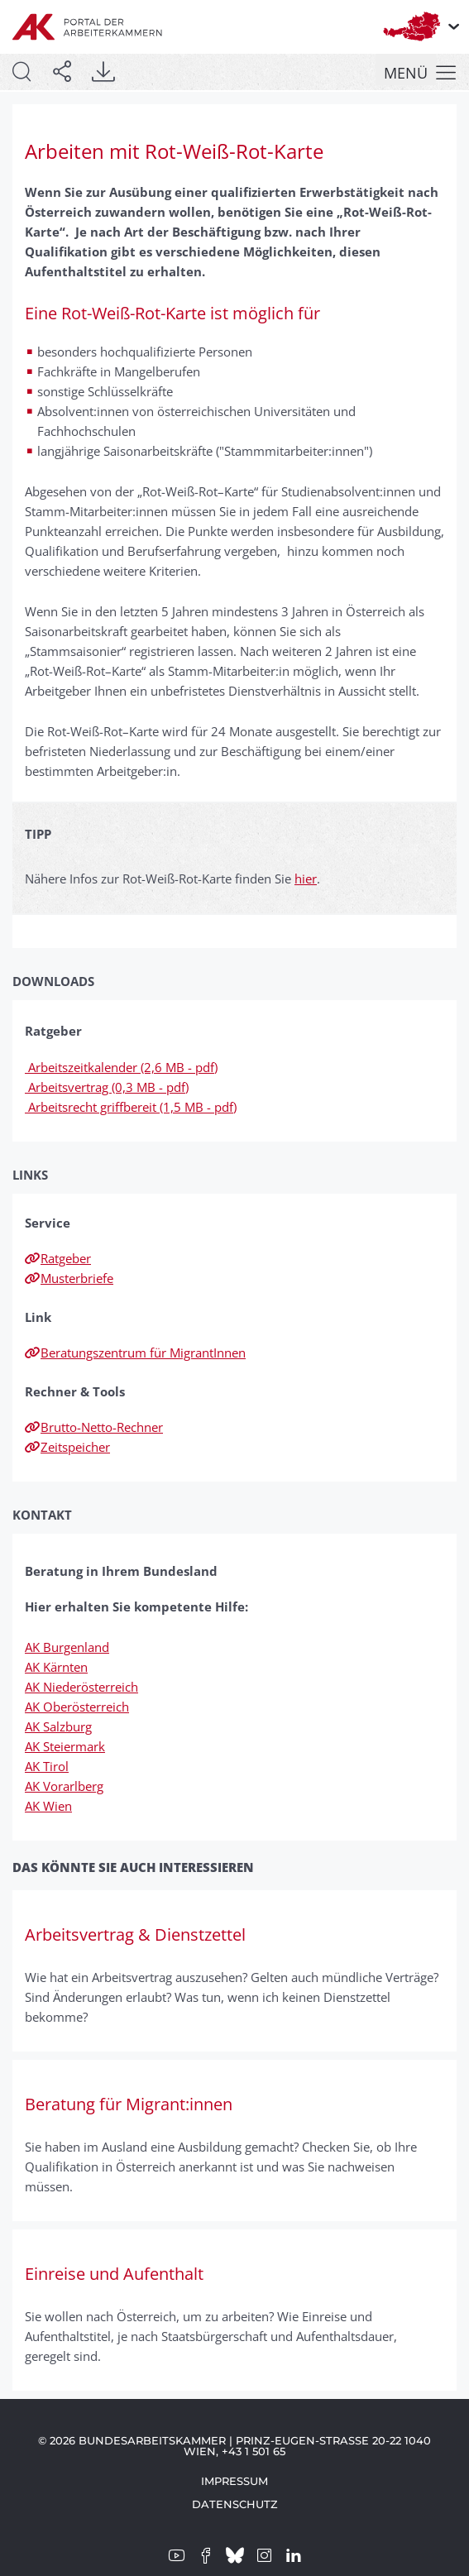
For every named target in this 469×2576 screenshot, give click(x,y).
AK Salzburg (58, 1726)
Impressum (234, 2480)
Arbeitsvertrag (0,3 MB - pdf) (107, 1087)
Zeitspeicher (67, 1447)
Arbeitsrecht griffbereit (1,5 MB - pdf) (131, 1107)
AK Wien (48, 1806)
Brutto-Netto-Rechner (94, 1427)
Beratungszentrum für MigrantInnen (135, 1352)
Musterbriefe (69, 1278)
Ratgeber (58, 1258)
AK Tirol (47, 1766)
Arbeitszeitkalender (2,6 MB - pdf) (121, 1067)
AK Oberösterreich (77, 1706)
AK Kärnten (56, 1667)
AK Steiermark (65, 1746)
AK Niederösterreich (81, 1686)
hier (305, 878)
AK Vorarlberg (64, 1786)
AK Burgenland (67, 1647)
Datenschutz (235, 2504)
